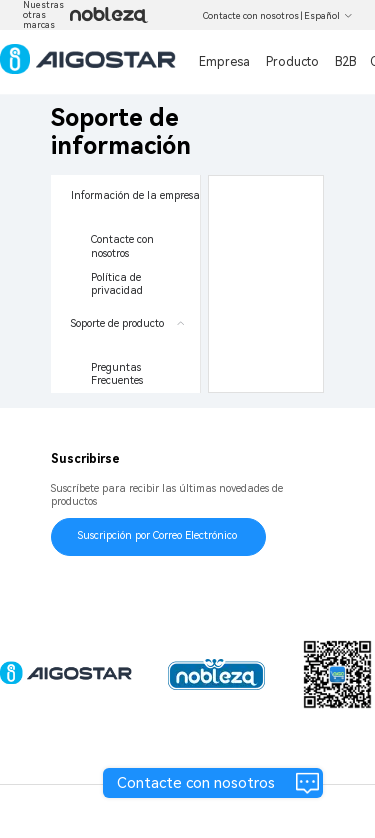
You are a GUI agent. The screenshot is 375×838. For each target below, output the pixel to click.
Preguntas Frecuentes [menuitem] (117, 374)
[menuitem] (125, 239)
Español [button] (328, 16)
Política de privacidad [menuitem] (117, 284)
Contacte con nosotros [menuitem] (124, 246)
